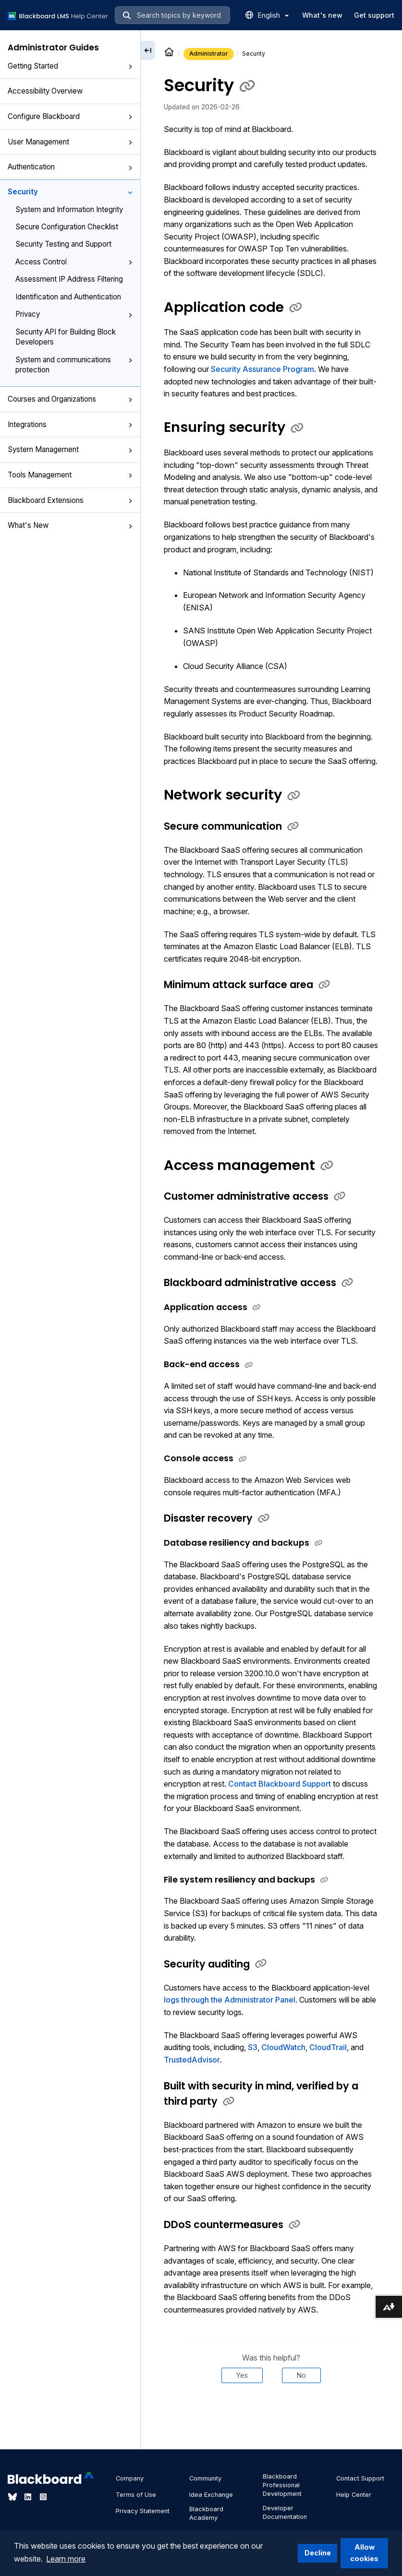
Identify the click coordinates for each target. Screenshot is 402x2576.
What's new (322, 15)
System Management (70, 449)
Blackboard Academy (206, 2513)
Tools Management (70, 474)
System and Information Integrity (69, 209)
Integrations (70, 424)
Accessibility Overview (45, 90)
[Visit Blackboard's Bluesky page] (13, 2497)
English (273, 15)
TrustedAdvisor (192, 2059)
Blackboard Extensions (70, 500)
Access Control (74, 261)
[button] (130, 66)
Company (130, 2478)
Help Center (353, 2494)
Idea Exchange (211, 2494)
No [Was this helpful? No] (301, 2375)
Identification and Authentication (68, 296)
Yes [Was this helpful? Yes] (242, 2375)
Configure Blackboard (70, 116)
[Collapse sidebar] (148, 50)
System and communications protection (74, 364)
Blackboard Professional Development (282, 2485)
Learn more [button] (65, 2559)
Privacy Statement (143, 2511)
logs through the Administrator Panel (229, 1999)
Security (70, 191)
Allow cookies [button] (364, 2553)
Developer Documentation (285, 2512)
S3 (252, 2047)
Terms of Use (136, 2494)
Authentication (70, 166)
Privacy (74, 314)
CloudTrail (328, 2047)
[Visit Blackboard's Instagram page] (43, 2497)
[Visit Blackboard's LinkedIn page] (29, 2497)
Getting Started (70, 66)
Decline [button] (318, 2553)
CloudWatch (283, 2047)
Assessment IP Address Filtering (69, 279)
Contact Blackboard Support (279, 1784)
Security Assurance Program (262, 369)
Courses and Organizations (70, 399)
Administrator (208, 53)
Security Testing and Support (63, 244)
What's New (70, 525)
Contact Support (360, 2478)
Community (205, 2478)
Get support (374, 15)
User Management (70, 141)
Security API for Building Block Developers (65, 336)
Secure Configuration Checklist (66, 226)
